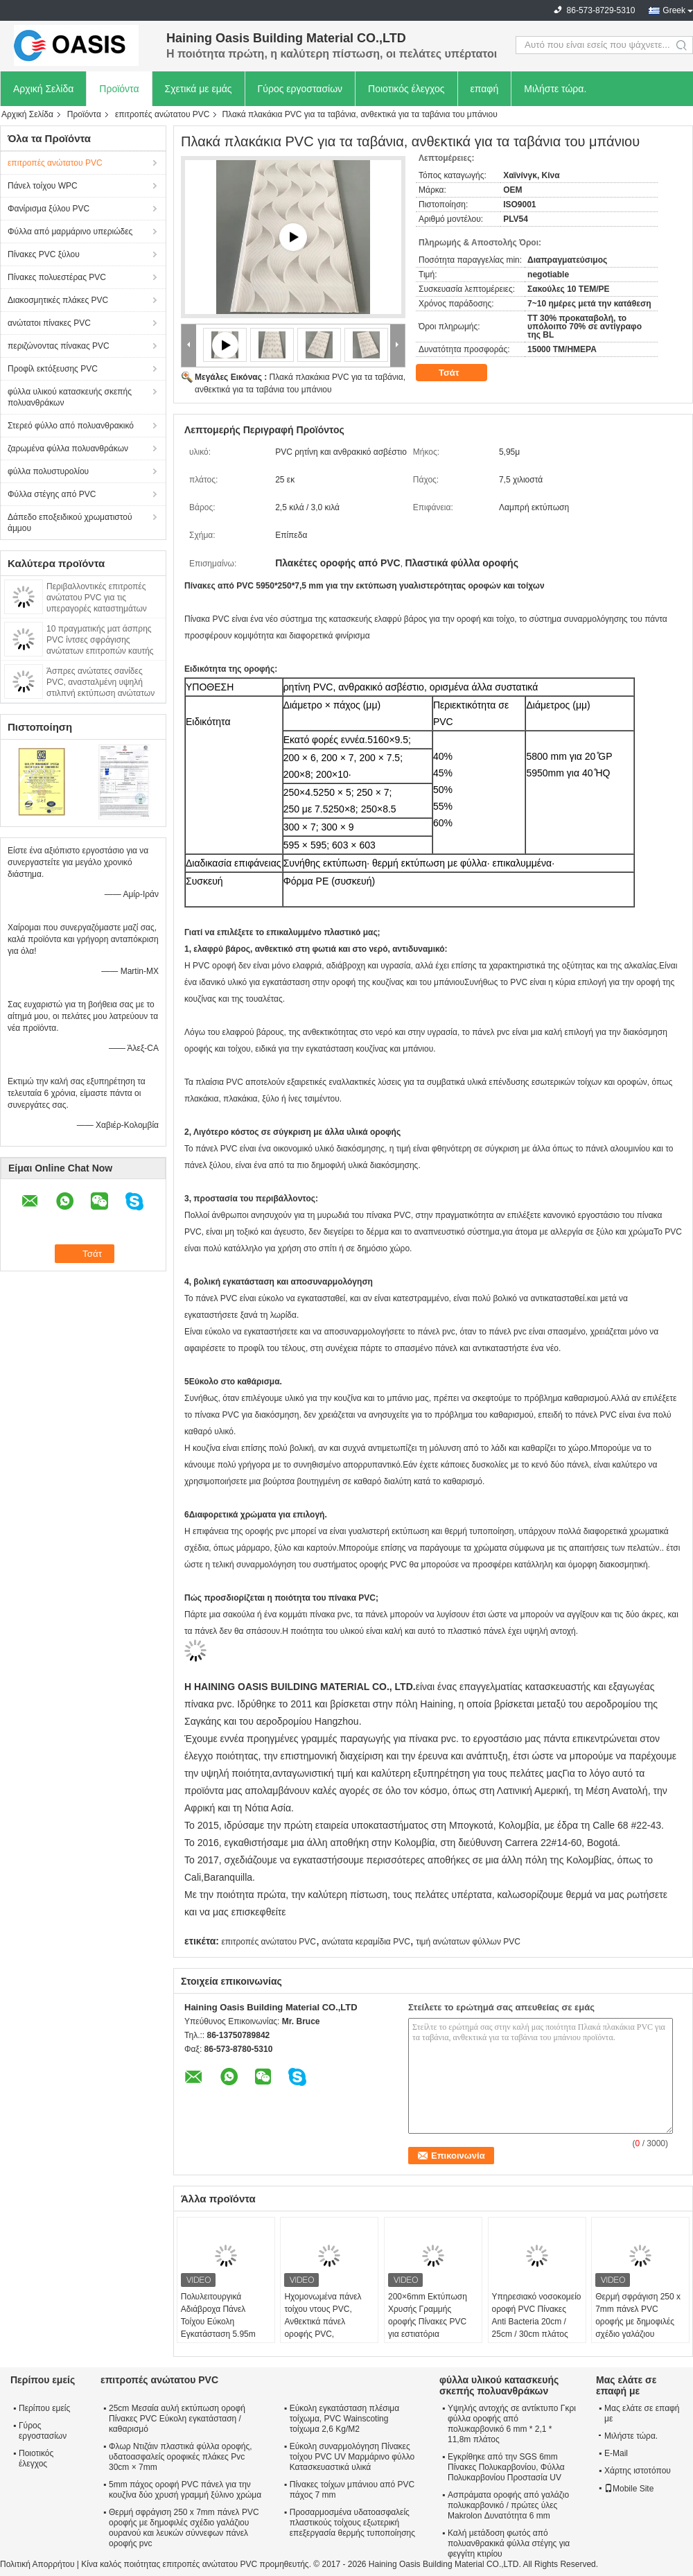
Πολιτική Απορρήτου (37, 2564)
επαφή (485, 88)
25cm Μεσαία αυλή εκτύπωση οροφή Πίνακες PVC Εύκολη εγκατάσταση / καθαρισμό (177, 2418)
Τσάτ (458, 373)
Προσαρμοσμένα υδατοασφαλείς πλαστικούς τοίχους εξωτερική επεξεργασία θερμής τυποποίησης (352, 2522)
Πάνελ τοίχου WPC (43, 186)
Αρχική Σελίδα (43, 88)
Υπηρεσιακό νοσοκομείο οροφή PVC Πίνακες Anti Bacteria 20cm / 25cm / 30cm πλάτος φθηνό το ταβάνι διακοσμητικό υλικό (536, 2328)
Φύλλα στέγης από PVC (52, 494)
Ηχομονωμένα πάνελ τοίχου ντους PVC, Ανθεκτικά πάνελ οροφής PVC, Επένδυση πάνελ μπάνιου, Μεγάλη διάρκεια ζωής (322, 2334)
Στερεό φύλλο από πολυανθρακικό (71, 425)
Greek (674, 10)
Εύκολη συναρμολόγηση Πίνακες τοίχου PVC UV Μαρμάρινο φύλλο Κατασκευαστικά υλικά (352, 2457)
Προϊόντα (119, 88)
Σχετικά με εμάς (198, 88)
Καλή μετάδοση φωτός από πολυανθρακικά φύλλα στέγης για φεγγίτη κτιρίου (509, 2543)
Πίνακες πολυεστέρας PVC (57, 277)
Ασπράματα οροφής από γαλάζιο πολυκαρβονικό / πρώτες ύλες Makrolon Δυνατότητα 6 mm (508, 2505)
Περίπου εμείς (44, 2408)
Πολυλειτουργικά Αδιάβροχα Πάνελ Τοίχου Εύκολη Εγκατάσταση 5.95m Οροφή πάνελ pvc (218, 2321)
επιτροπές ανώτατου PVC (162, 114)
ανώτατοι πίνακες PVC (49, 323)
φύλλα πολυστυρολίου (48, 471)
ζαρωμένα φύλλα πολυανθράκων (68, 448)
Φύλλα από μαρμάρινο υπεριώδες (70, 231)
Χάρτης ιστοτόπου (637, 2470)
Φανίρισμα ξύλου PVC (48, 209)
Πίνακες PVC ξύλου (44, 254)
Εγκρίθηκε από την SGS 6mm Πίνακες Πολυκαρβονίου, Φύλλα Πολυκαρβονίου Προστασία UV (506, 2467)
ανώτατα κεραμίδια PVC (366, 1942)
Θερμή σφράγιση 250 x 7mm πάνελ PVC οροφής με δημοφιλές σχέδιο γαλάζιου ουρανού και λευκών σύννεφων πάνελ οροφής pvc (638, 2334)
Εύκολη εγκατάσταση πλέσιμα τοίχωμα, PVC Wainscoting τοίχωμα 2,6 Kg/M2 (344, 2418)
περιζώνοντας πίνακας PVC (58, 346)
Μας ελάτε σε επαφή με (642, 2413)
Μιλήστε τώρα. (555, 88)
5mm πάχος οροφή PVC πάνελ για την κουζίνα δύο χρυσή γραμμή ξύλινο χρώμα (185, 2490)
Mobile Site (628, 2489)
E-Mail (616, 2453)
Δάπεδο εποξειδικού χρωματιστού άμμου (70, 522)
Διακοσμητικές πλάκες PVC (58, 300)
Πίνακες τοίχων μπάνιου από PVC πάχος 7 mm (352, 2490)
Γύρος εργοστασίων (300, 88)
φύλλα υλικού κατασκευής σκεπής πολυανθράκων (70, 397)
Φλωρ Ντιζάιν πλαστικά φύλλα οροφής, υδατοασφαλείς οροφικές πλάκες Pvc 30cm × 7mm (180, 2457)
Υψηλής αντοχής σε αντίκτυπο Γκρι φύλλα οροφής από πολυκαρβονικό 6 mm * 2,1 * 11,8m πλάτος (512, 2423)
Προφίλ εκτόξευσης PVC (53, 369)
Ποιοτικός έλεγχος (406, 88)
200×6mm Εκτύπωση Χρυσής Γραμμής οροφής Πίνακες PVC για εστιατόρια (427, 2315)
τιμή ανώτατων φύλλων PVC (468, 1942)
